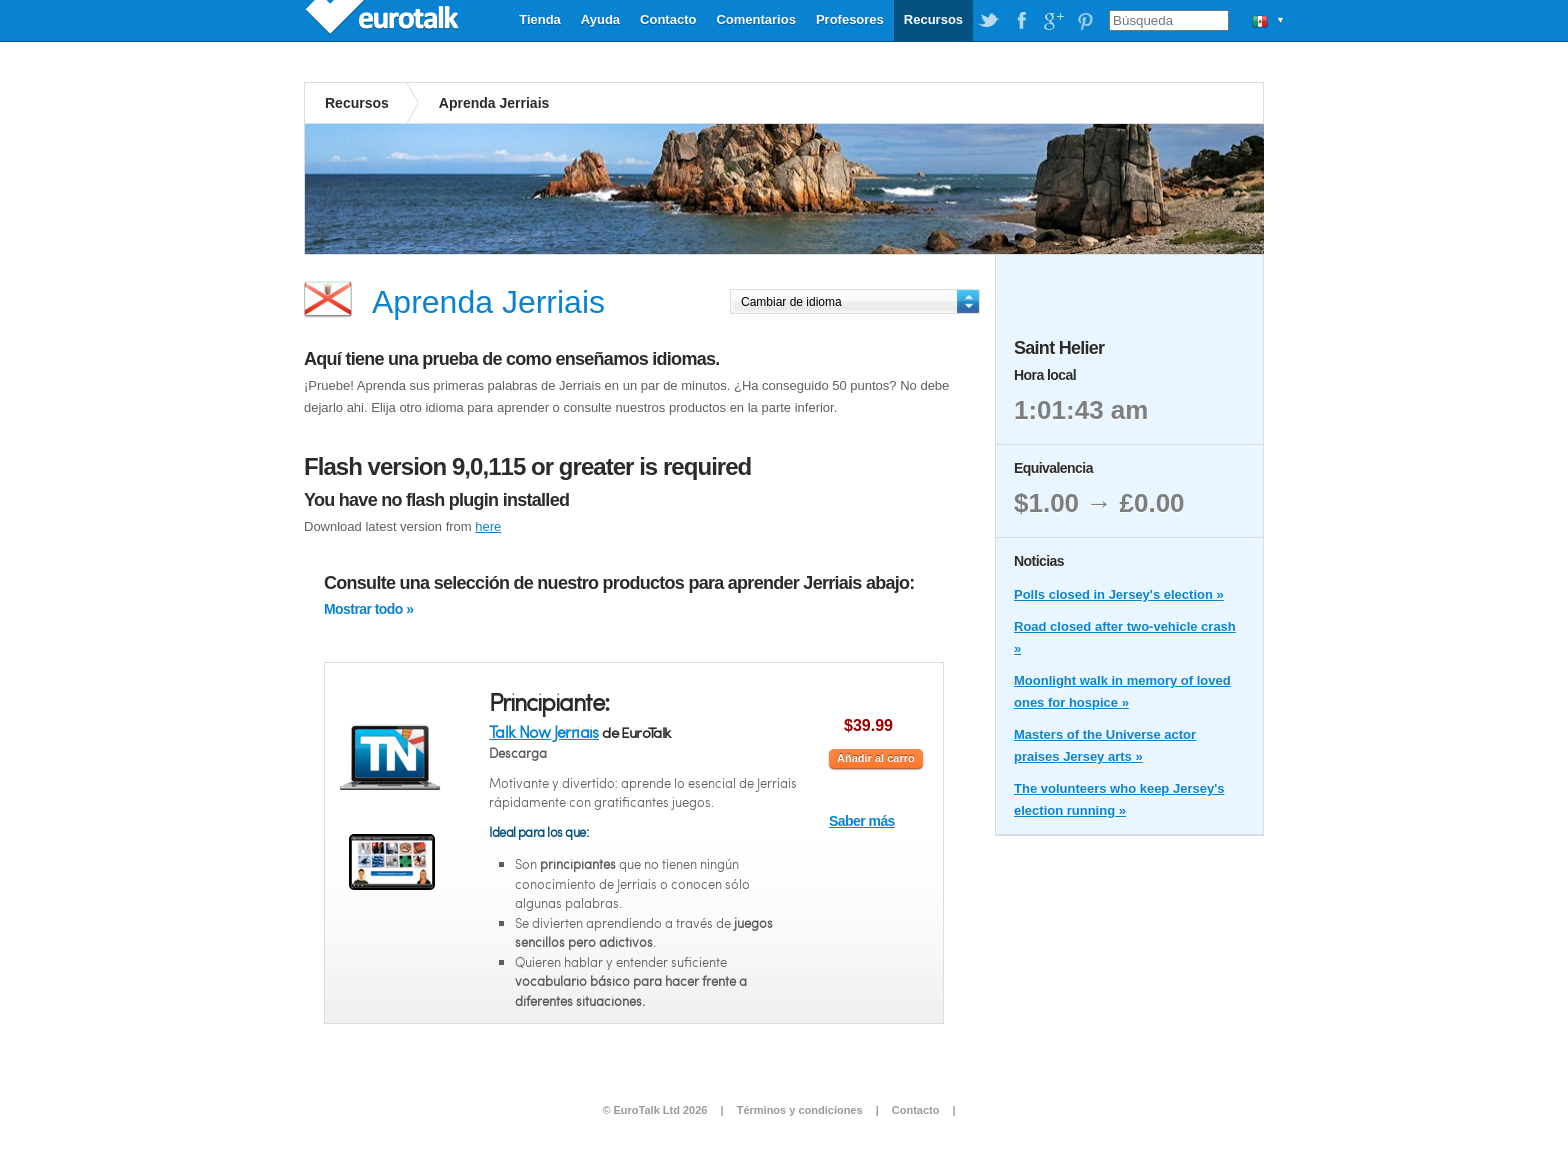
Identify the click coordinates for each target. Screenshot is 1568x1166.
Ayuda (600, 19)
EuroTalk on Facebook (1021, 21)
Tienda (540, 19)
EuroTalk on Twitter (989, 21)
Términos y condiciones (800, 1110)
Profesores (850, 19)
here (488, 526)
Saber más (862, 821)
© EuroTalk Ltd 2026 (654, 1110)
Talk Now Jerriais (544, 731)
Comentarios (755, 19)
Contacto (668, 19)
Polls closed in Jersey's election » (1119, 594)
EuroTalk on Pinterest (1085, 21)
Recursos (933, 19)
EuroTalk (384, 20)
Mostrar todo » (368, 609)
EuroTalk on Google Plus (1053, 21)
